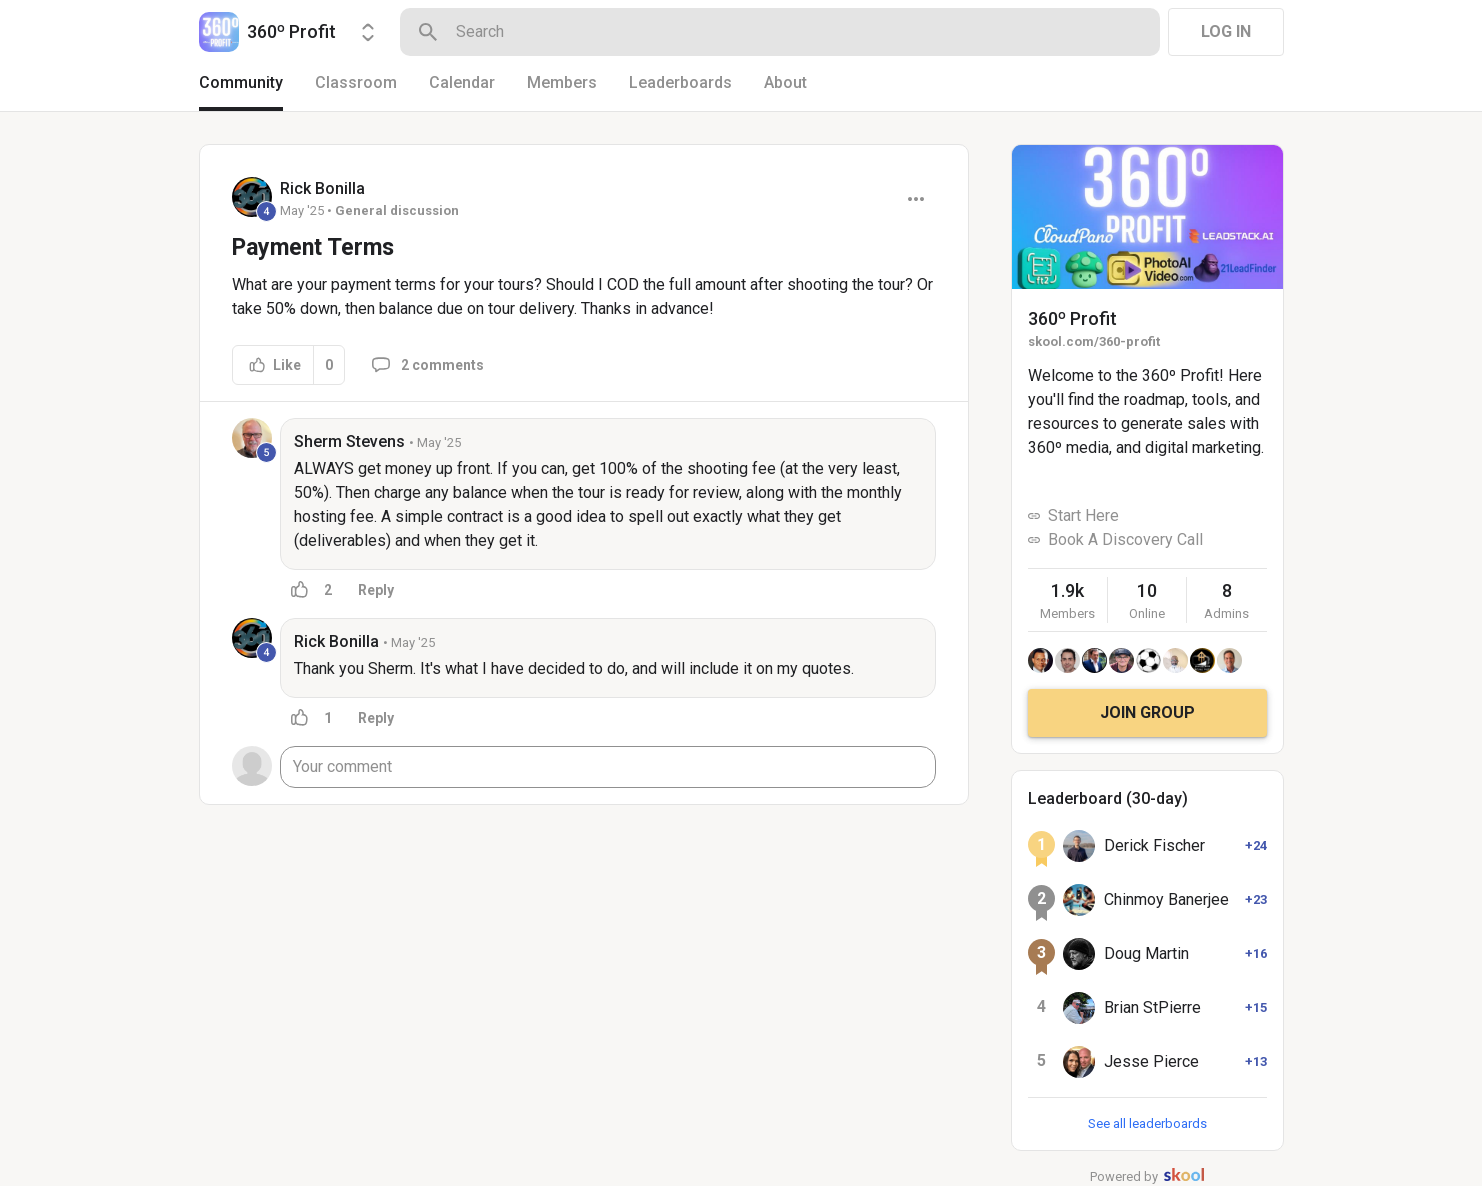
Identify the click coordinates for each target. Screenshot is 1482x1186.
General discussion (397, 210)
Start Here (1083, 515)
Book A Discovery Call (1125, 539)
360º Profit (1072, 318)
